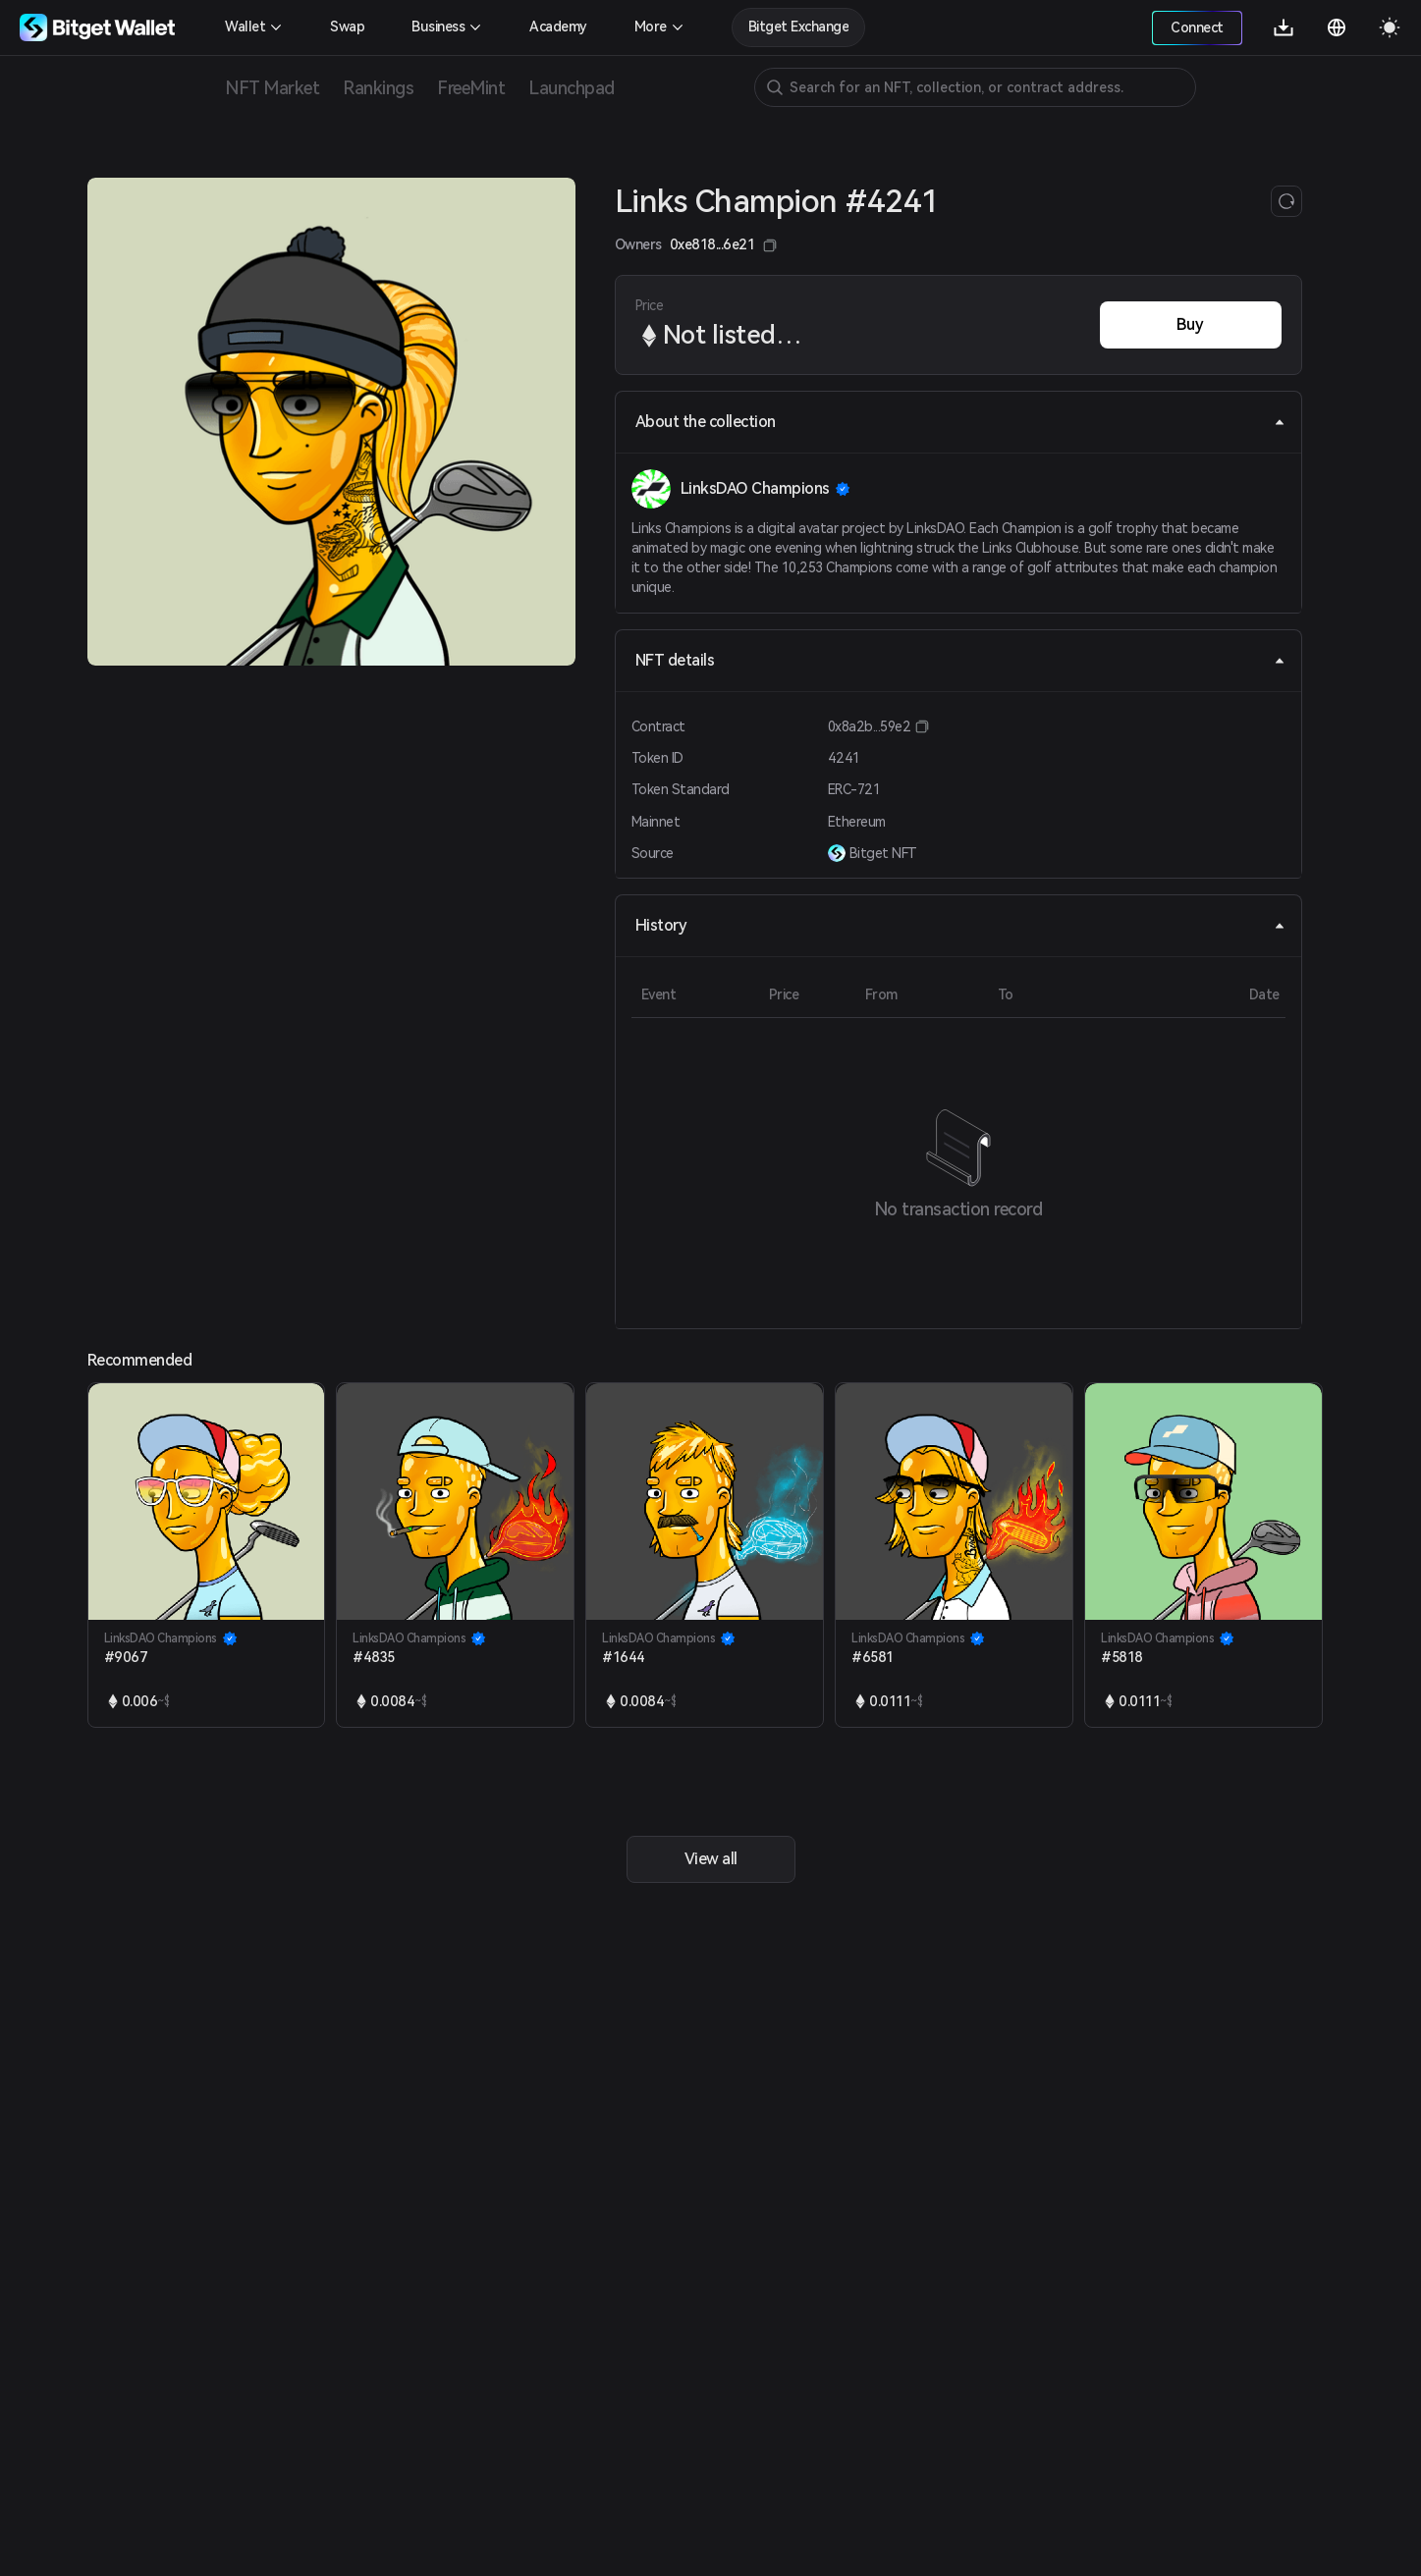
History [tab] (960, 925)
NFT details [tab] (960, 660)
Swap (347, 26)
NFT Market (272, 88)
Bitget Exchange (798, 26)
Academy (558, 26)
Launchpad (571, 88)
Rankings (378, 88)
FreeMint (471, 88)
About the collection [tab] (960, 421)
